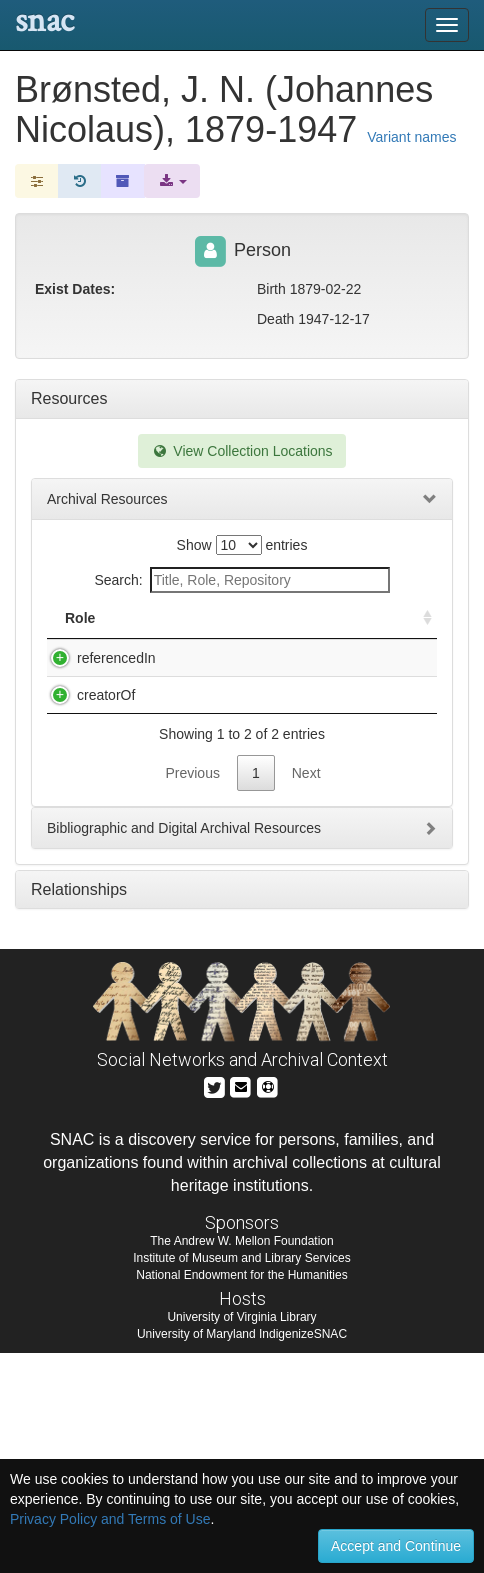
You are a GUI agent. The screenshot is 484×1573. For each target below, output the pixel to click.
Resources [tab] (69, 398)
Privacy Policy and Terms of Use (110, 1519)
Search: (241, 580)
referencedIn (96, 678)
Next (306, 993)
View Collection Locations (241, 451)
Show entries (242, 545)
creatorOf (86, 795)
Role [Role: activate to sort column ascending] (80, 638)
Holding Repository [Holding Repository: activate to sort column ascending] (336, 628)
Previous (192, 993)
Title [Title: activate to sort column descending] (178, 638)
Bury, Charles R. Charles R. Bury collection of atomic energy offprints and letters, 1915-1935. (207, 855)
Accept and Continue (396, 1546)
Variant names (411, 137)
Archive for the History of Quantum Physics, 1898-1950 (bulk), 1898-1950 (213, 718)
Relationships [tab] (79, 1109)
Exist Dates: (75, 289)
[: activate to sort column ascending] (419, 628)
